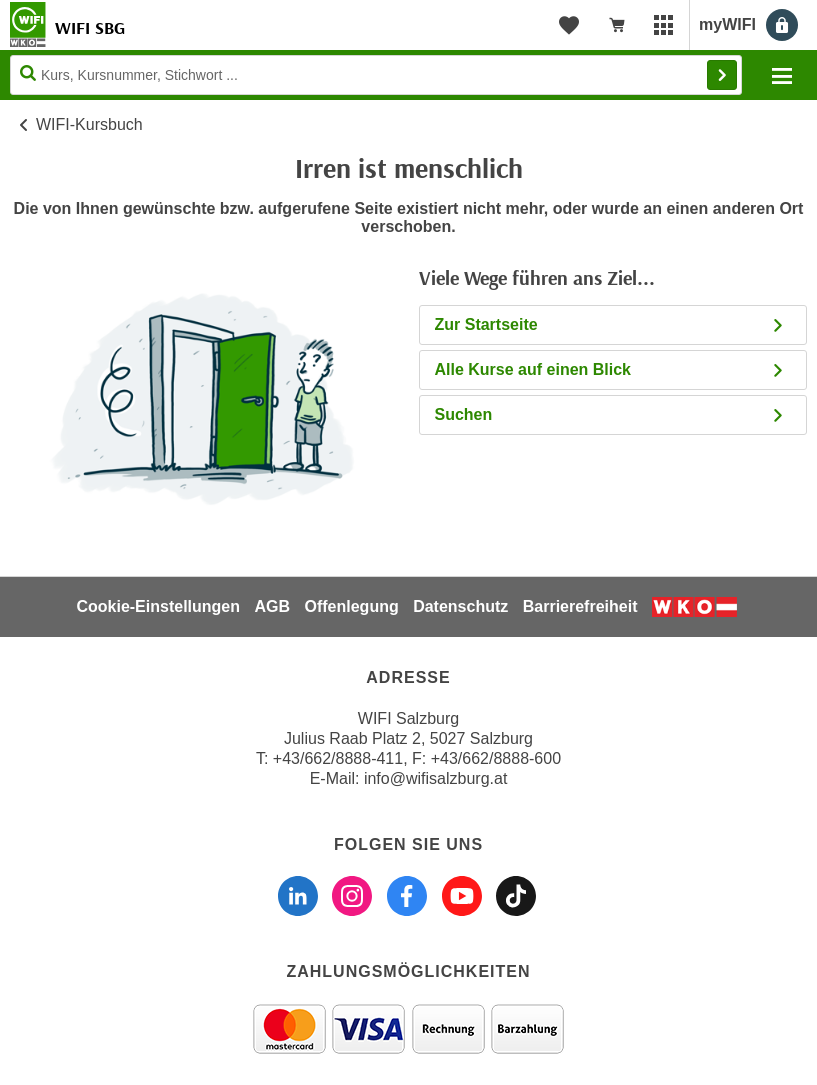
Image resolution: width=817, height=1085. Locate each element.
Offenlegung (351, 606)
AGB (272, 606)
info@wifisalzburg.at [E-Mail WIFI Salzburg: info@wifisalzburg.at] (435, 778)
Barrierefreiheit (580, 606)
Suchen (611, 414)
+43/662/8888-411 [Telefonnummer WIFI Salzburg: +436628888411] (338, 758)
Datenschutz (460, 606)
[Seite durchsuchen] (376, 75)
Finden (722, 75)
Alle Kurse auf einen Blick (611, 369)
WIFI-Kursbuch (89, 124)
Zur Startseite (611, 324)
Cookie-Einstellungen (158, 606)
